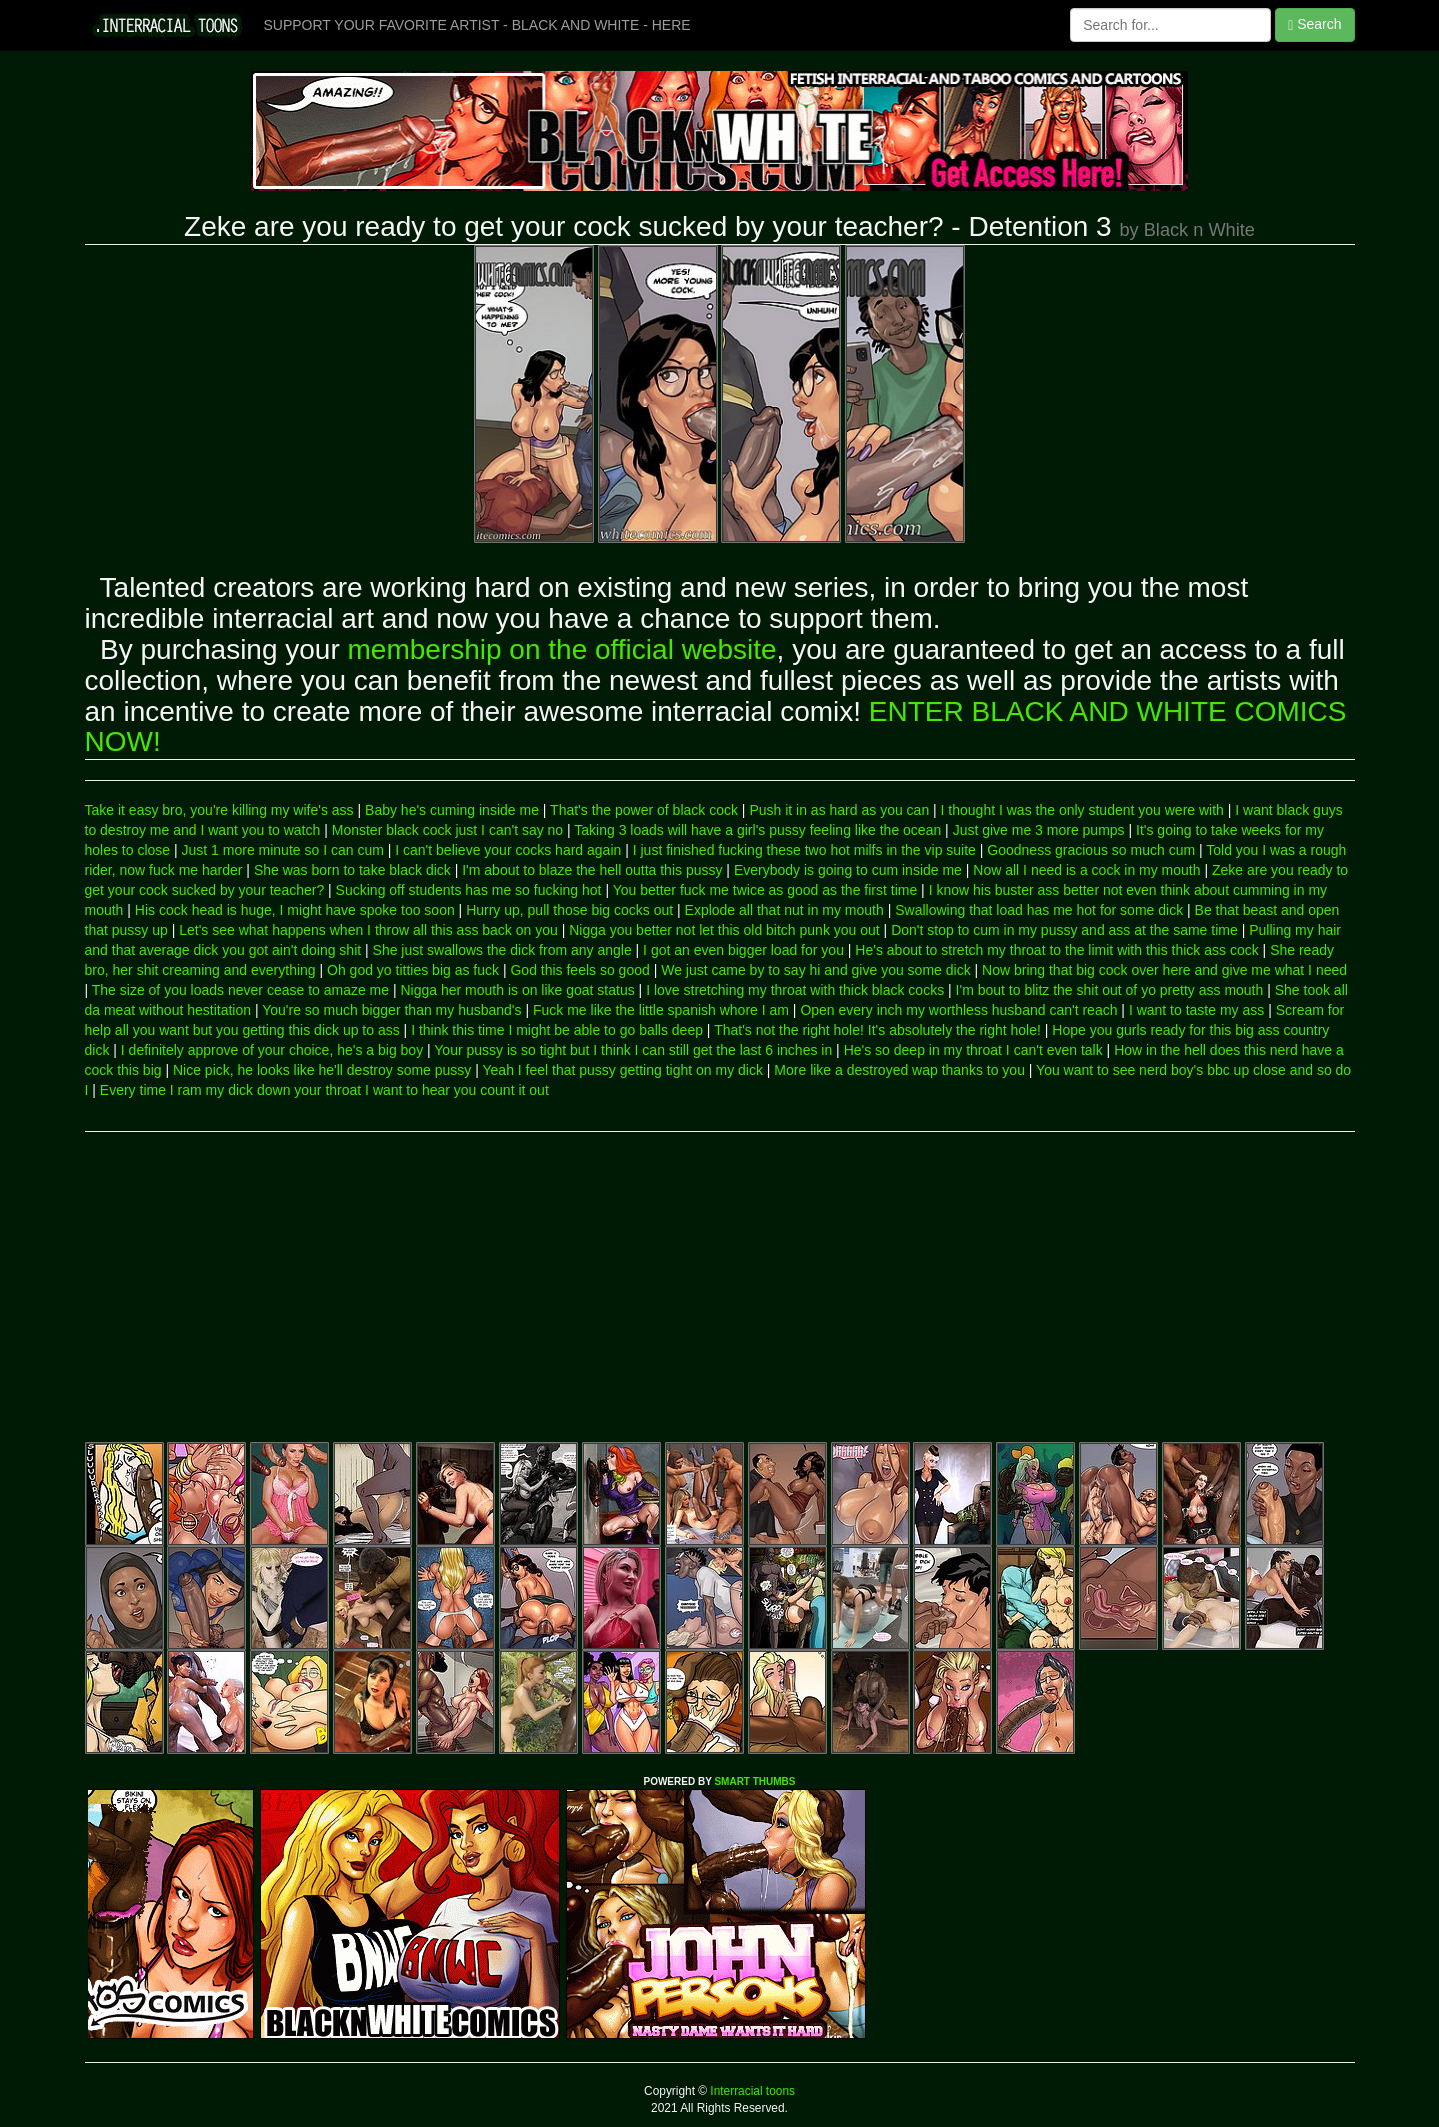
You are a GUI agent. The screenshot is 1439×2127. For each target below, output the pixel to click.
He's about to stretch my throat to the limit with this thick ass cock (1056, 950)
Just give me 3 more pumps (1039, 830)
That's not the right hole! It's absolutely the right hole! (877, 1030)
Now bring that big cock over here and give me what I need (1164, 970)
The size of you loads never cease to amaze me (240, 990)
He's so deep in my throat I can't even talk (973, 1050)
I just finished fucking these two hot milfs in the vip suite (804, 850)
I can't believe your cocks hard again (508, 850)
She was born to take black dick (352, 870)
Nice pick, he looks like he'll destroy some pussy (322, 1070)
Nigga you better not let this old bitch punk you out (724, 930)
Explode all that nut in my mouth (784, 910)
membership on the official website (562, 649)
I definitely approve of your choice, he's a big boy (272, 1050)
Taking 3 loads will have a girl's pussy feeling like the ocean (757, 830)
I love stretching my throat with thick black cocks (795, 990)
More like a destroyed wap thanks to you (899, 1070)
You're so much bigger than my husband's (391, 1010)
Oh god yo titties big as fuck (413, 970)
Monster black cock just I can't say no (447, 830)
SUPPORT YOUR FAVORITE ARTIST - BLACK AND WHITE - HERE (477, 25)
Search (1314, 24)
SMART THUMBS (754, 1781)
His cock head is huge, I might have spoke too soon (295, 910)
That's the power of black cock (644, 810)
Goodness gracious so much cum (1091, 850)
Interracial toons (751, 2091)
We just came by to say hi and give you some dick (815, 970)
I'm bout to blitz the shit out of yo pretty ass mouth (1110, 990)
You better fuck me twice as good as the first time (765, 890)
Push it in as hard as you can (839, 810)
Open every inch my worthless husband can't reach (958, 1010)
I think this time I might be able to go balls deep (557, 1030)
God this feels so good (579, 970)
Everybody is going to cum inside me (848, 870)
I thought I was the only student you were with (1082, 810)
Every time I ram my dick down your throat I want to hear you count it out (324, 1090)
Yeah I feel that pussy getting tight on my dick (623, 1070)
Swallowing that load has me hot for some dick (1039, 910)
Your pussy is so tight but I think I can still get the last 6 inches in (633, 1050)
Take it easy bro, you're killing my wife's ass (219, 810)
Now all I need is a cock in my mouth (1086, 870)
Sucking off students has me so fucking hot (469, 890)
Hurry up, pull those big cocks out (569, 910)
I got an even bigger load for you (743, 950)
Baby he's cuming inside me (452, 810)
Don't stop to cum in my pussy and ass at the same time (1064, 930)
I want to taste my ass (1196, 1010)
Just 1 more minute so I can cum (283, 850)
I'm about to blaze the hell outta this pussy (592, 870)
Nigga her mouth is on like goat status (517, 990)
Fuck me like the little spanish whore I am (661, 1010)
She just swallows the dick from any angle (502, 950)
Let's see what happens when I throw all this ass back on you (368, 930)
